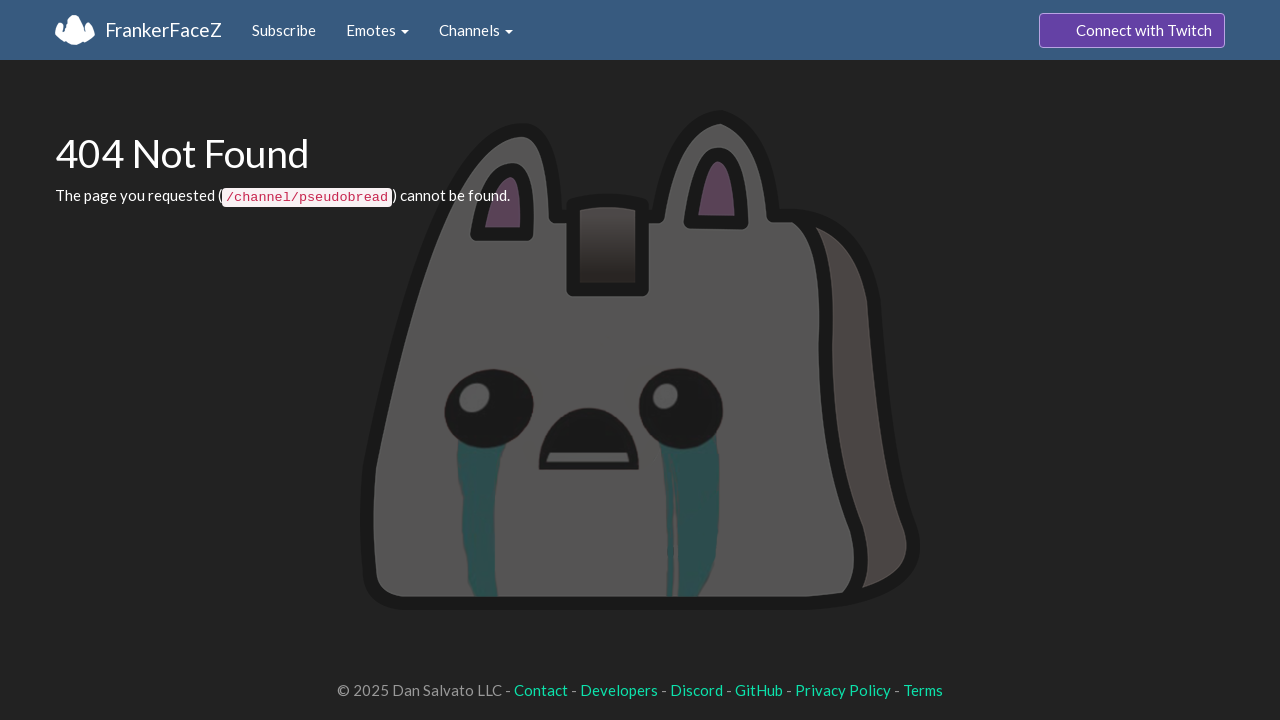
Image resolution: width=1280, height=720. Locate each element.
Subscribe (284, 30)
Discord (696, 690)
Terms (923, 690)
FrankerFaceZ (163, 29)
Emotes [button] (377, 30)
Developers (619, 690)
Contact (541, 690)
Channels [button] (476, 30)
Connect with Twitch (1132, 31)
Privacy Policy (843, 690)
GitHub (759, 690)
